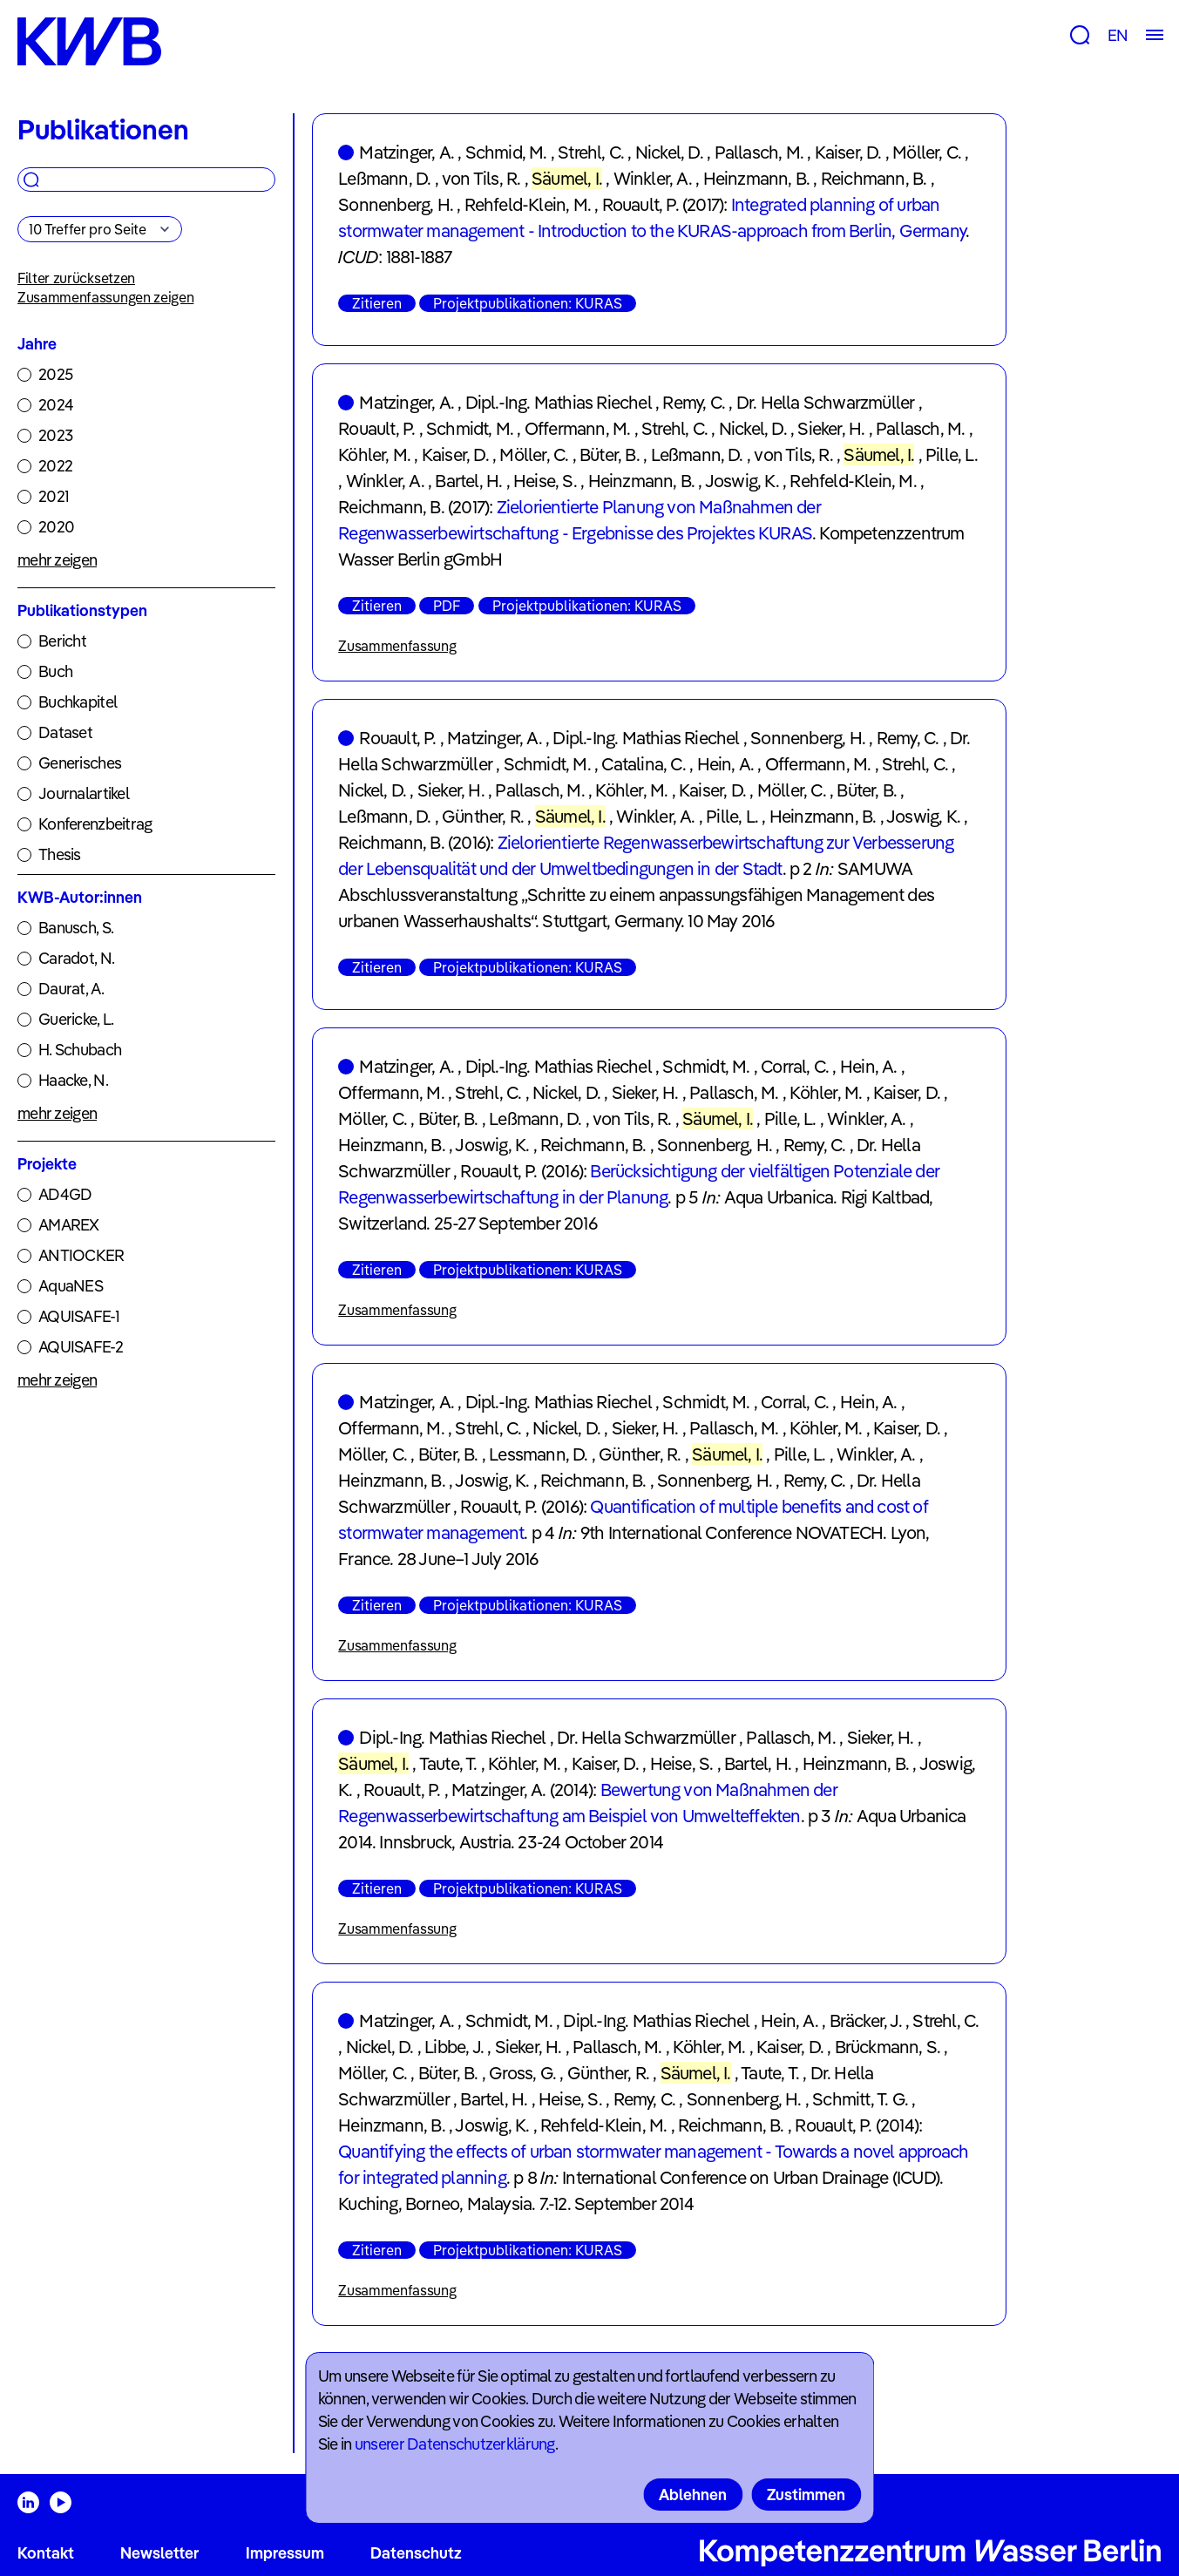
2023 (55, 435)
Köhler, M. (374, 454)
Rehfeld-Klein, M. (527, 204)
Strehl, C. (591, 152)
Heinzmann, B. (756, 178)
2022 (55, 466)
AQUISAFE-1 (78, 1316)
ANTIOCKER (81, 1255)
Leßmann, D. (384, 178)
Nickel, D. (669, 152)
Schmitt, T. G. (860, 2099)
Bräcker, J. (866, 2020)
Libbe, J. (454, 2046)
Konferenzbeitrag (95, 824)
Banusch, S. (75, 928)
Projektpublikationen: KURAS (527, 303)
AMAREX (68, 1225)
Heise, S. (545, 480)
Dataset (65, 732)
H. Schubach (79, 1050)
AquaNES (70, 1286)
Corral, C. (795, 1066)
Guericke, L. (75, 1019)
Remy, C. (693, 402)
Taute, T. (448, 1763)
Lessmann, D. (538, 1454)
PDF (446, 605)
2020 (56, 527)
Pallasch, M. (759, 152)
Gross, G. (522, 2073)
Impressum (285, 2553)
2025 (55, 374)
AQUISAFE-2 (80, 1347)
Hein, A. (726, 764)
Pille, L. (951, 454)
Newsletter (159, 2553)
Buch (55, 671)
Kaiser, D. (848, 152)
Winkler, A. (652, 178)
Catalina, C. (643, 764)
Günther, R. (483, 816)
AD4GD (64, 1194)
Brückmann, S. (888, 2046)
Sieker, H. (830, 428)
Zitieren (377, 303)
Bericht (62, 641)
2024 (55, 405)
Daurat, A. (71, 989)
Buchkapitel (77, 702)
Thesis (59, 854)
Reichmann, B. (874, 178)
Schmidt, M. (469, 428)
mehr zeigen (57, 560)
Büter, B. (609, 454)
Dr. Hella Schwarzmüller (825, 402)
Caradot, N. (76, 958)
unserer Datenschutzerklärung (455, 2444)
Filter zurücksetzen (76, 278)
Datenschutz (416, 2553)
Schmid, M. (506, 152)
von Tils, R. (481, 178)
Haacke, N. (73, 1080)
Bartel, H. (468, 480)
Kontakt (45, 2553)
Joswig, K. (742, 480)
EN (1118, 35)
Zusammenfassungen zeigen (105, 297)
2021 (53, 496)
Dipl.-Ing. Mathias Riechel (558, 402)
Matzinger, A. (406, 152)
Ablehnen (693, 2494)
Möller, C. (926, 152)
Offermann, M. (578, 428)
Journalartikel (83, 793)
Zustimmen (806, 2494)
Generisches (79, 763)
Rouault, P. (640, 204)
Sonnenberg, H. (395, 204)
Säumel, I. (567, 178)
